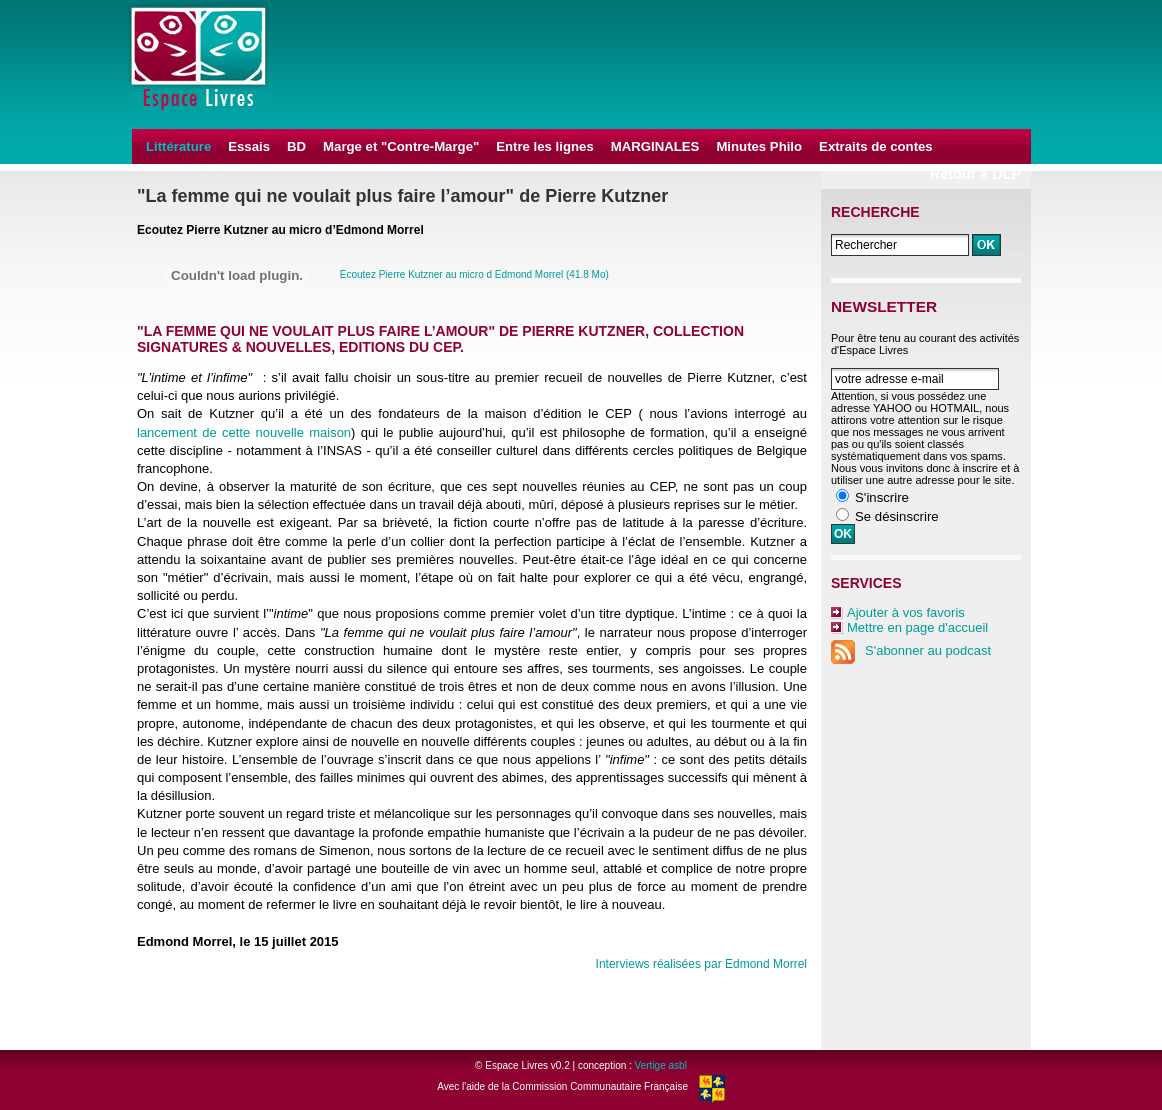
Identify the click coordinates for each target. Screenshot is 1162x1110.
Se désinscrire (897, 516)
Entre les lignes (544, 146)
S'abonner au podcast (911, 650)
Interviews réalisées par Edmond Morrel (701, 964)
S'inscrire (882, 497)
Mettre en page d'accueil (917, 627)
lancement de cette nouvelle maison (244, 432)
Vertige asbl (661, 1065)
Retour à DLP (975, 174)
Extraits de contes (876, 146)
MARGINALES (655, 146)
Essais (249, 146)
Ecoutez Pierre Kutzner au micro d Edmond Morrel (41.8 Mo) (474, 274)
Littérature (178, 146)
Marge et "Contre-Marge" (401, 146)
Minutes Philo (759, 146)
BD (296, 146)
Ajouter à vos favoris (906, 612)
